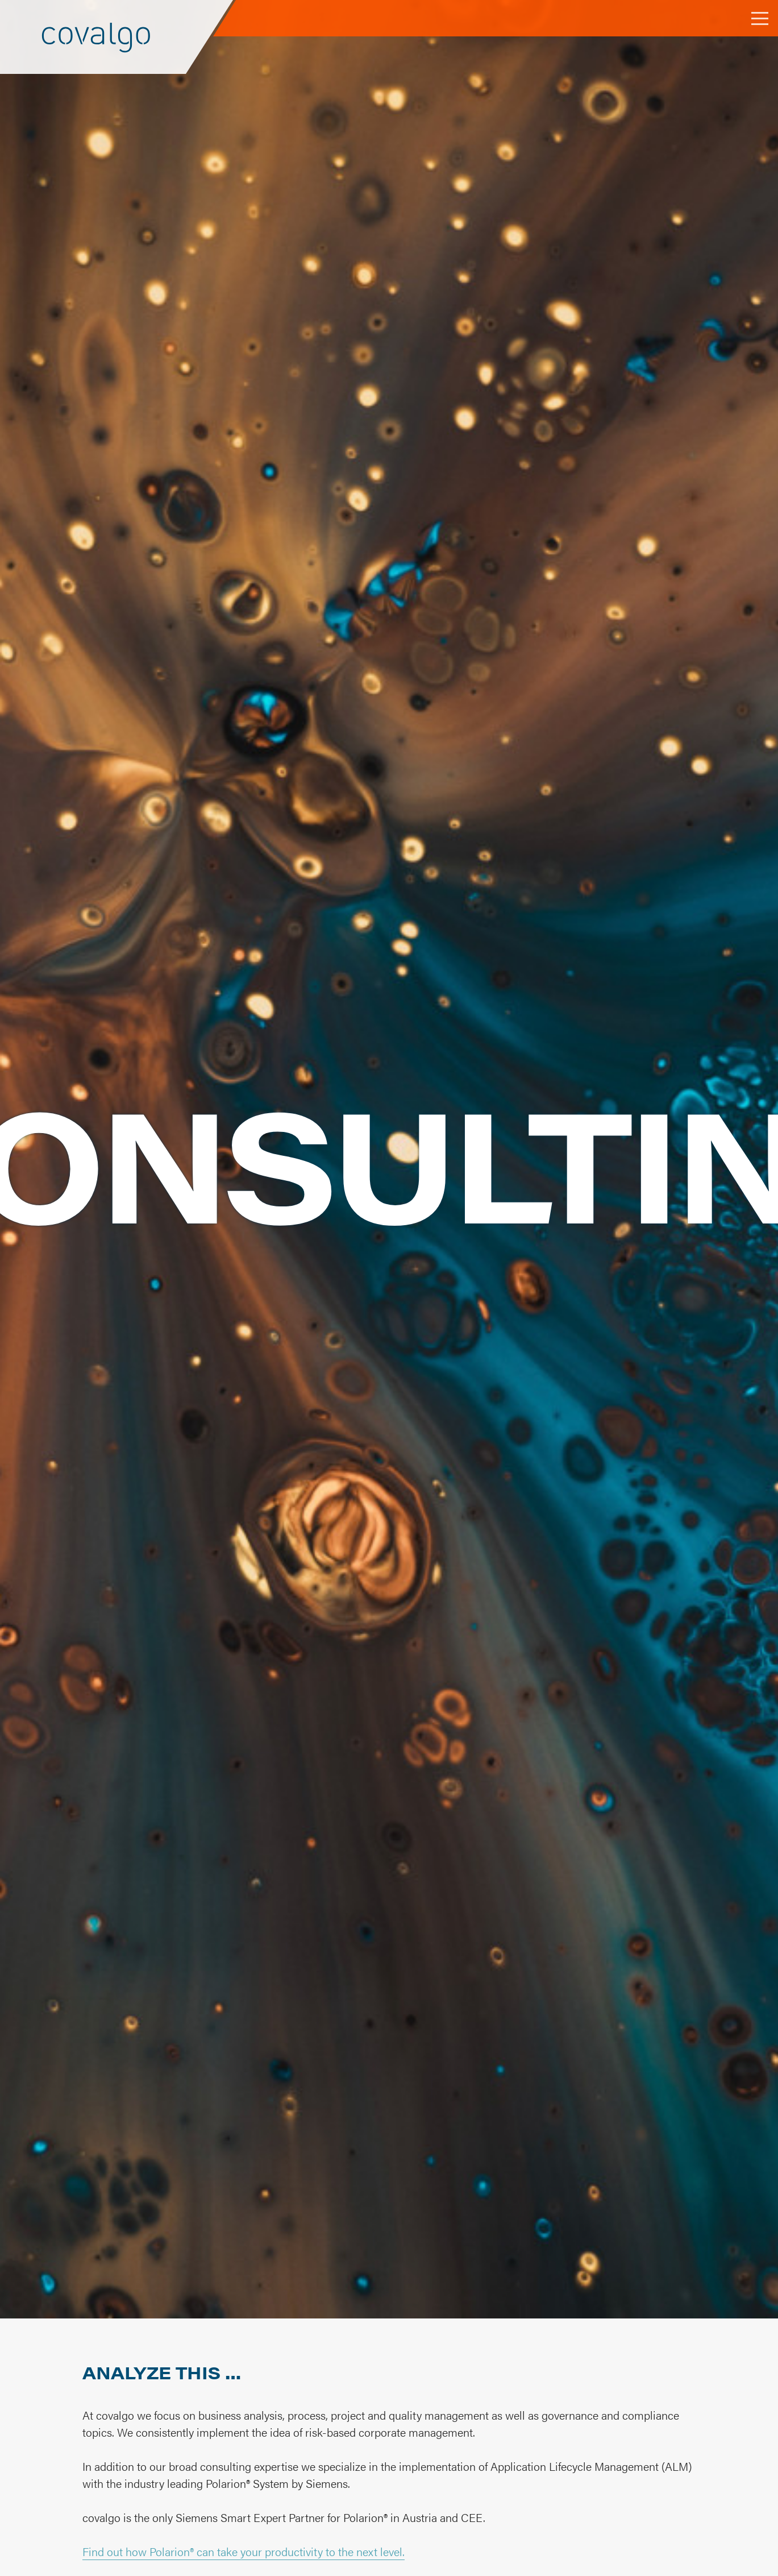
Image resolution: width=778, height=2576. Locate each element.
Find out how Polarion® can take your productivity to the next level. (243, 2551)
